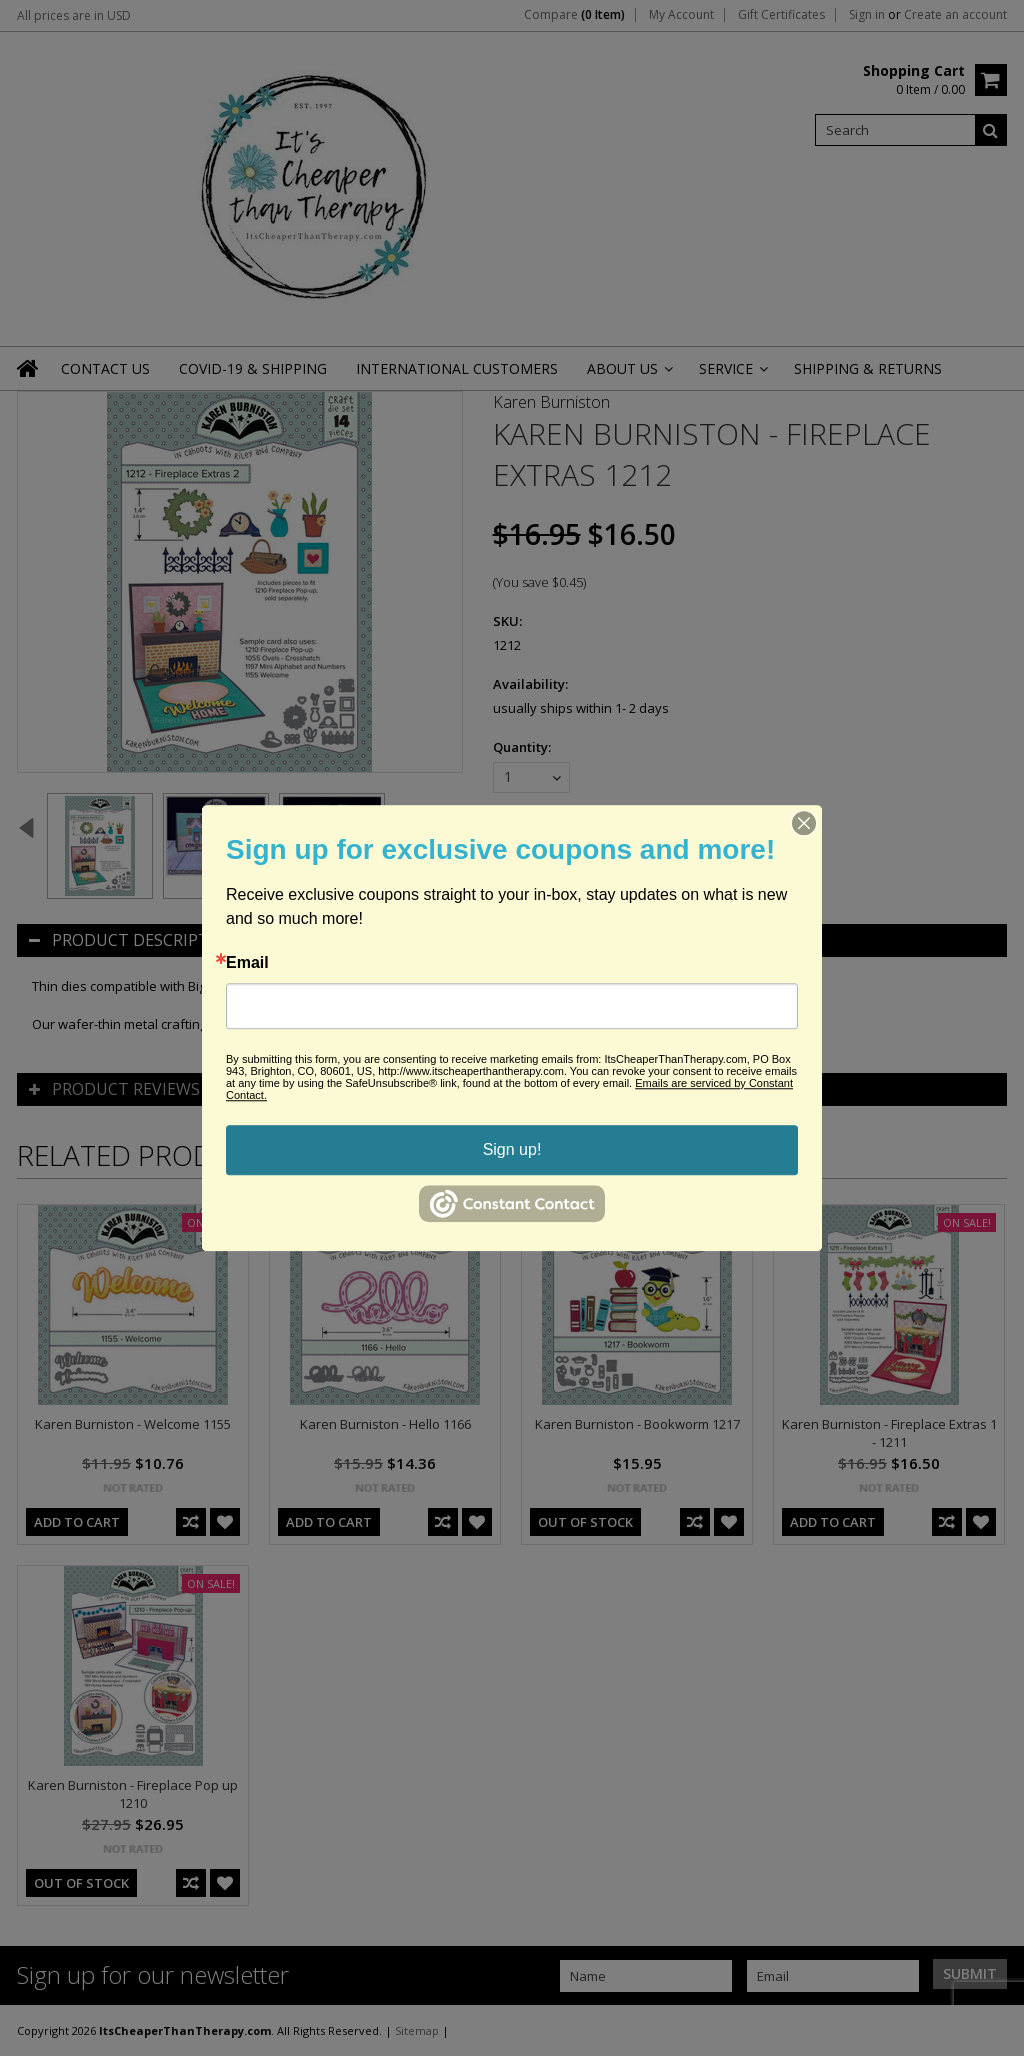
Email (247, 963)
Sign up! (512, 1149)
